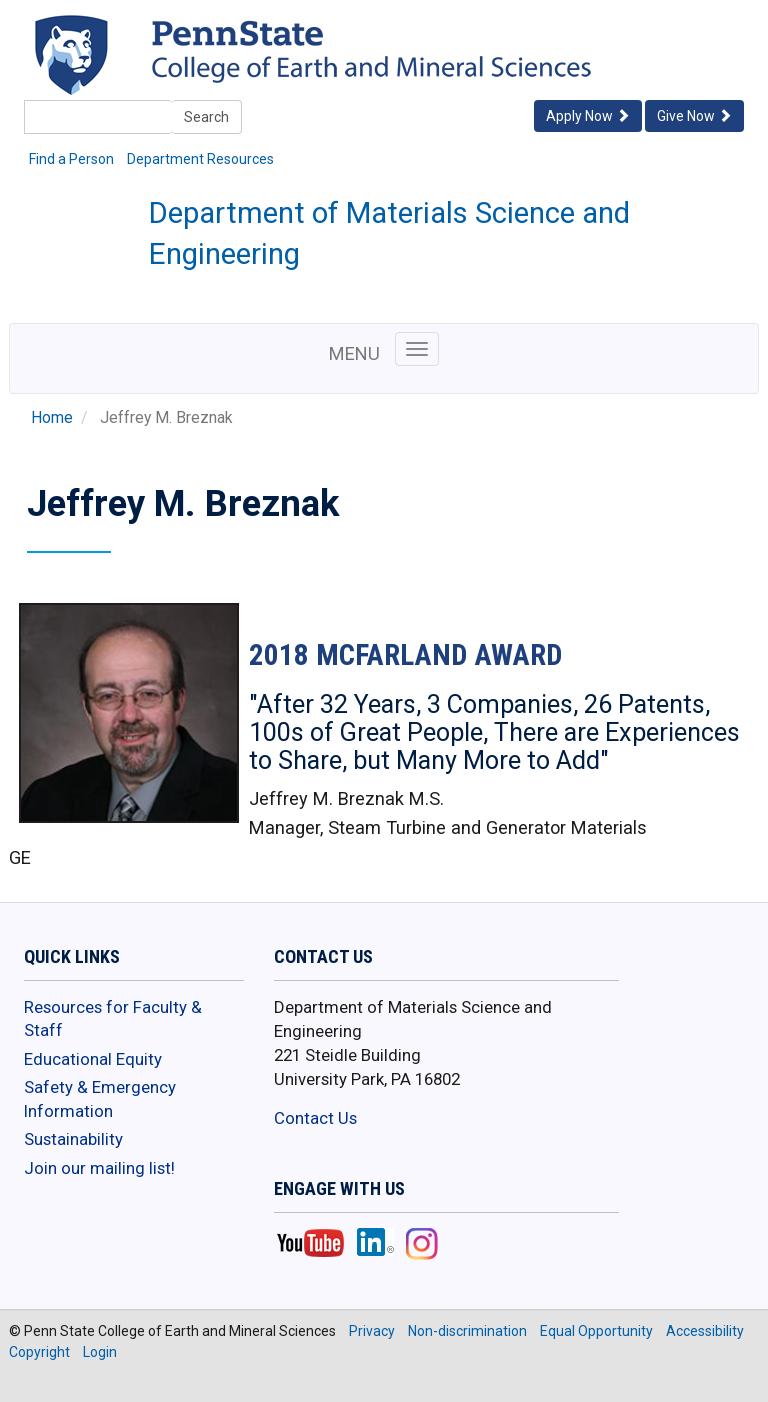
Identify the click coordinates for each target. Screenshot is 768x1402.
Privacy (372, 1331)
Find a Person (71, 159)
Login (100, 1352)
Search (206, 117)
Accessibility (705, 1331)
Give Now (694, 116)
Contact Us (315, 1118)
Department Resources (200, 159)
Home (52, 418)
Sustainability (73, 1139)
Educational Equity (93, 1059)
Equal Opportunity (596, 1331)
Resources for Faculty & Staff (113, 1019)
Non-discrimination (467, 1331)
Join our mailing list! (99, 1168)
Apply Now (588, 116)
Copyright (39, 1352)
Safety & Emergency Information (100, 1099)
